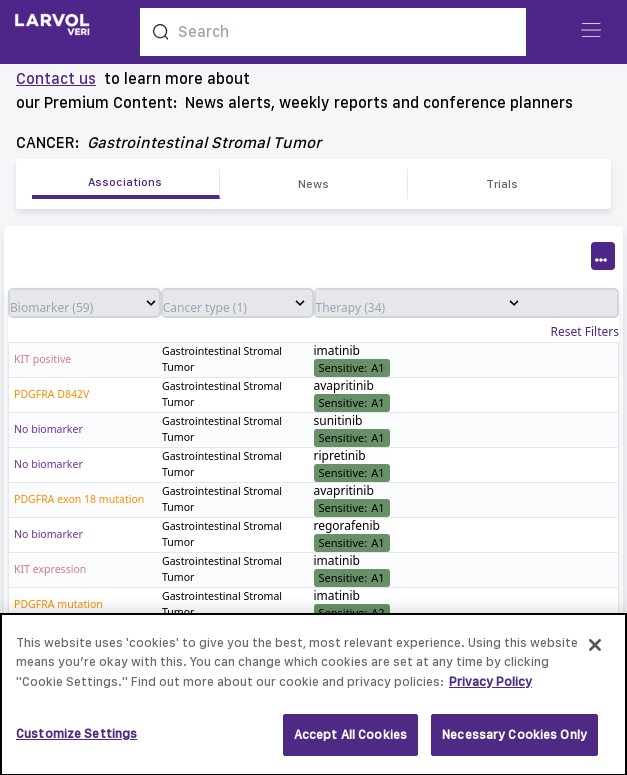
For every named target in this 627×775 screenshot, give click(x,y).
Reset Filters (585, 332)
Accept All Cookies (350, 743)
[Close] (595, 653)
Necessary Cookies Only (514, 743)
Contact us (56, 78)
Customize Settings (76, 742)
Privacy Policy (490, 689)
